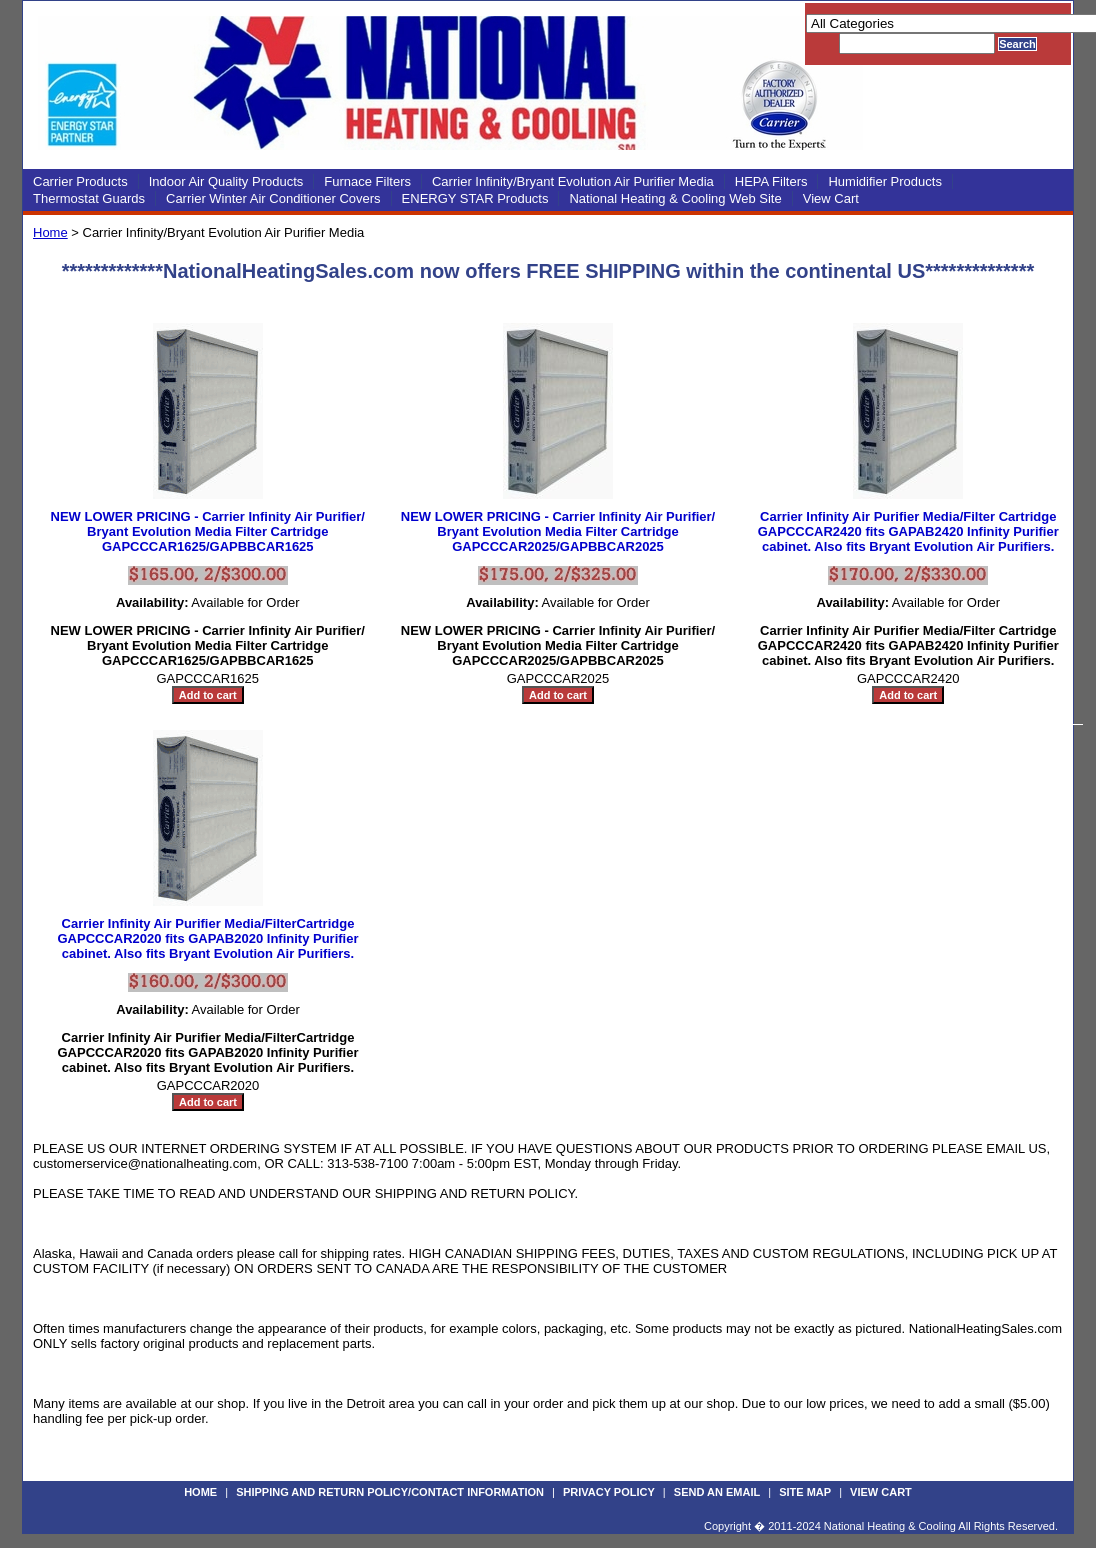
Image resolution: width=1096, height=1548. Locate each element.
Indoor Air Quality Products (226, 181)
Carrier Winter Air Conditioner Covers (273, 198)
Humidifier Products (884, 181)
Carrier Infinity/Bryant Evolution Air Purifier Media (573, 181)
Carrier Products (80, 181)
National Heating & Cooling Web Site (675, 198)
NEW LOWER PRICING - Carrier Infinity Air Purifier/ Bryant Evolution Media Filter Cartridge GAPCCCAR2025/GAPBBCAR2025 (558, 531)
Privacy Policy (609, 1492)
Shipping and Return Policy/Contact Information (390, 1492)
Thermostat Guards (89, 198)
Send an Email (717, 1492)
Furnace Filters (367, 181)
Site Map (805, 1492)
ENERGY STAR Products (475, 198)
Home (50, 232)
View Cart (831, 198)
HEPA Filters (771, 181)
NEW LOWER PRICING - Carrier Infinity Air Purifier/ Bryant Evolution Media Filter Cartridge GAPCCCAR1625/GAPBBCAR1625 (208, 531)
